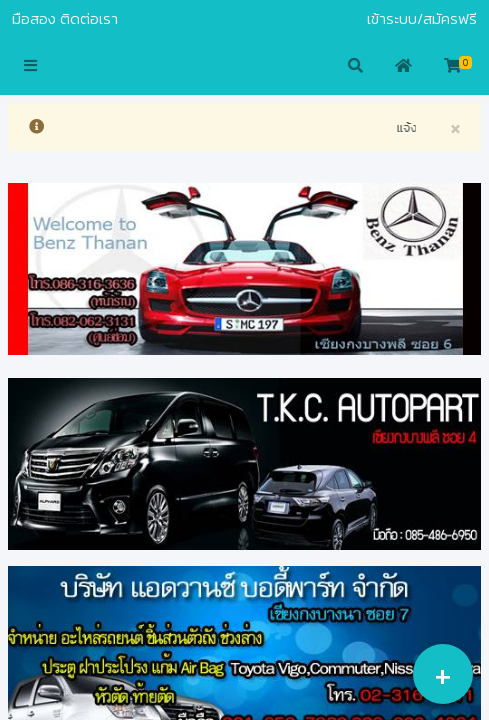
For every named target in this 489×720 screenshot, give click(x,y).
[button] (30, 67)
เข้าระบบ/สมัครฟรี (422, 19)
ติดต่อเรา (89, 19)
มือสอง (34, 19)
